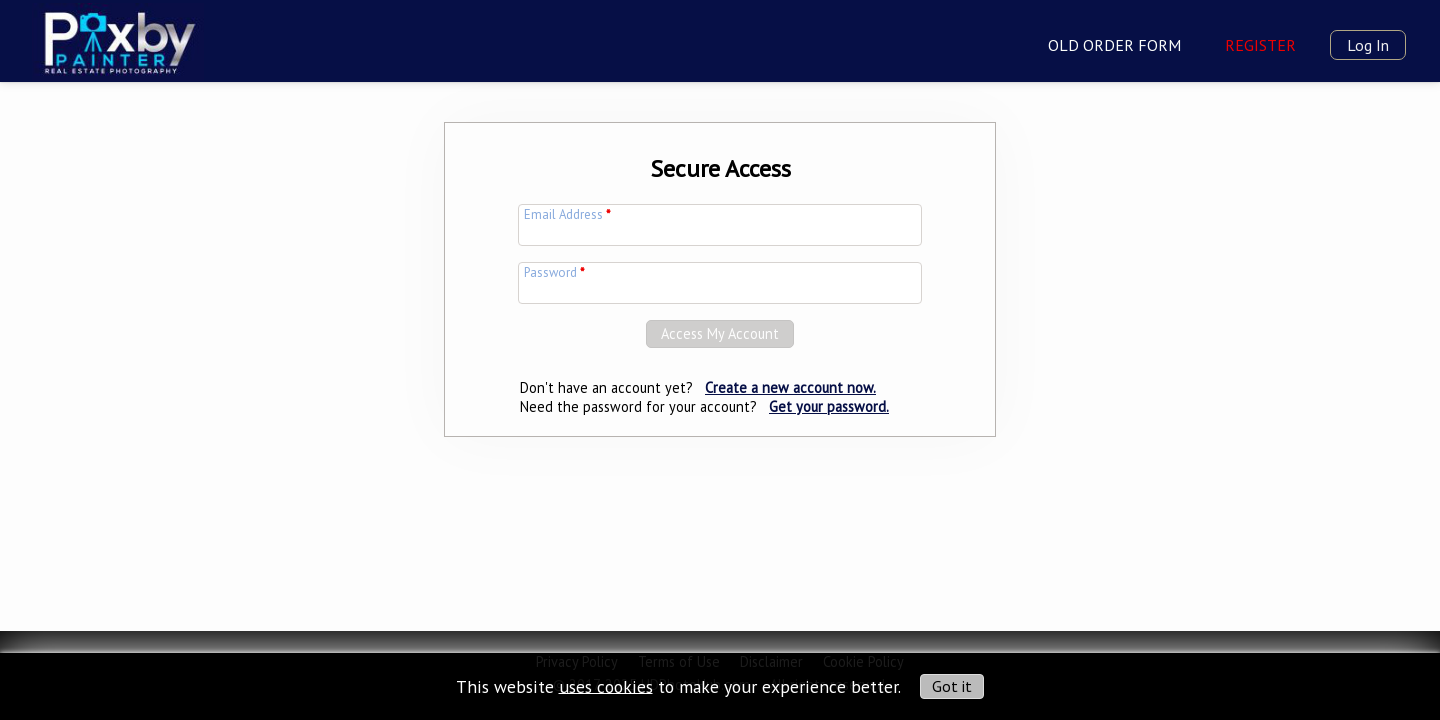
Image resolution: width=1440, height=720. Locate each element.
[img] (118, 39)
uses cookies (606, 685)
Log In (1368, 45)
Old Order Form (1114, 45)
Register (1260, 45)
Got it (952, 686)
